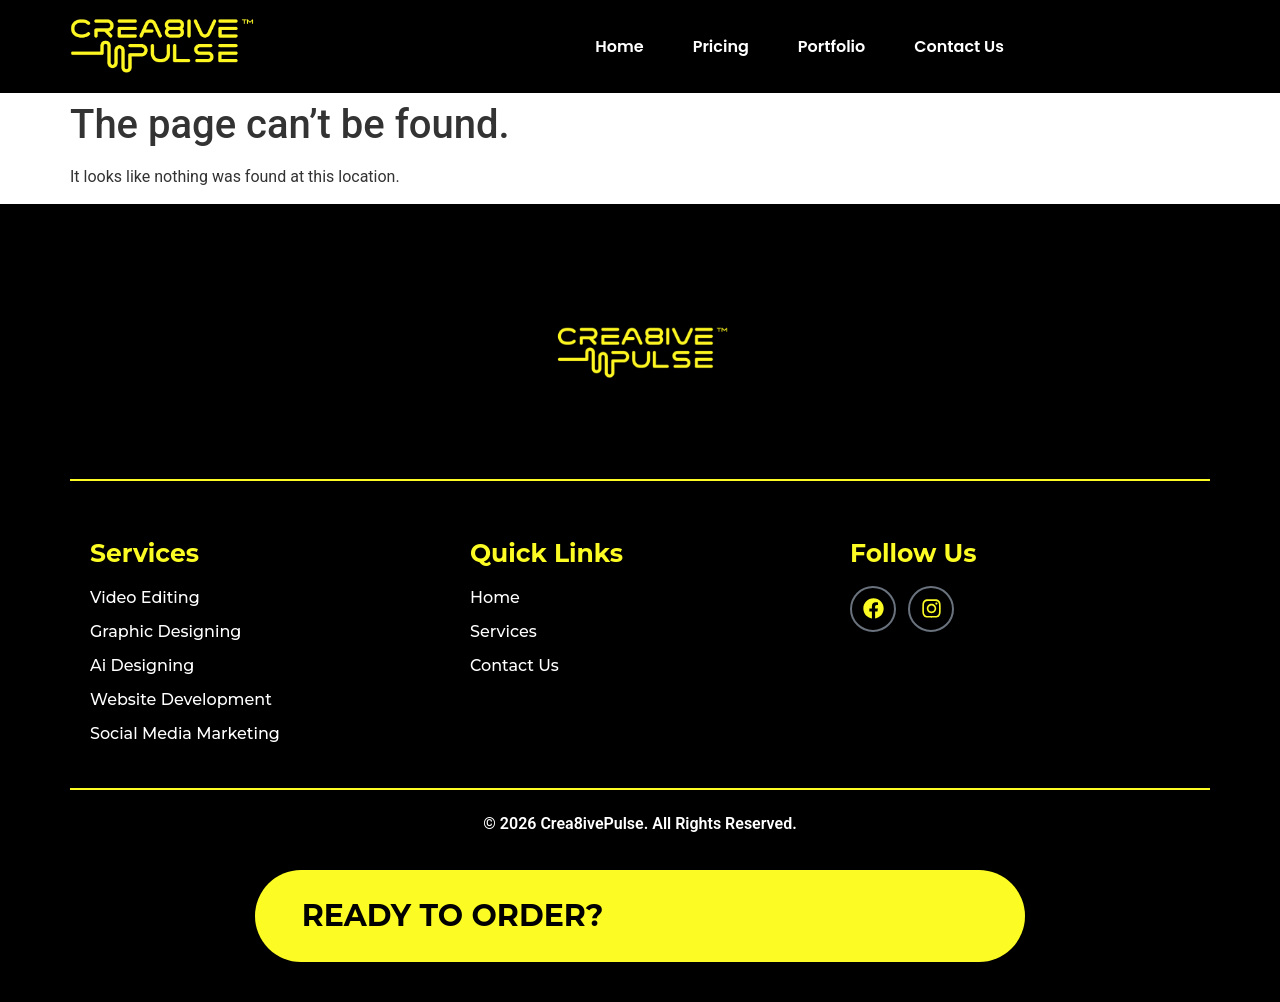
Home (619, 46)
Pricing (721, 46)
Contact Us (959, 46)
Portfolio (831, 46)
